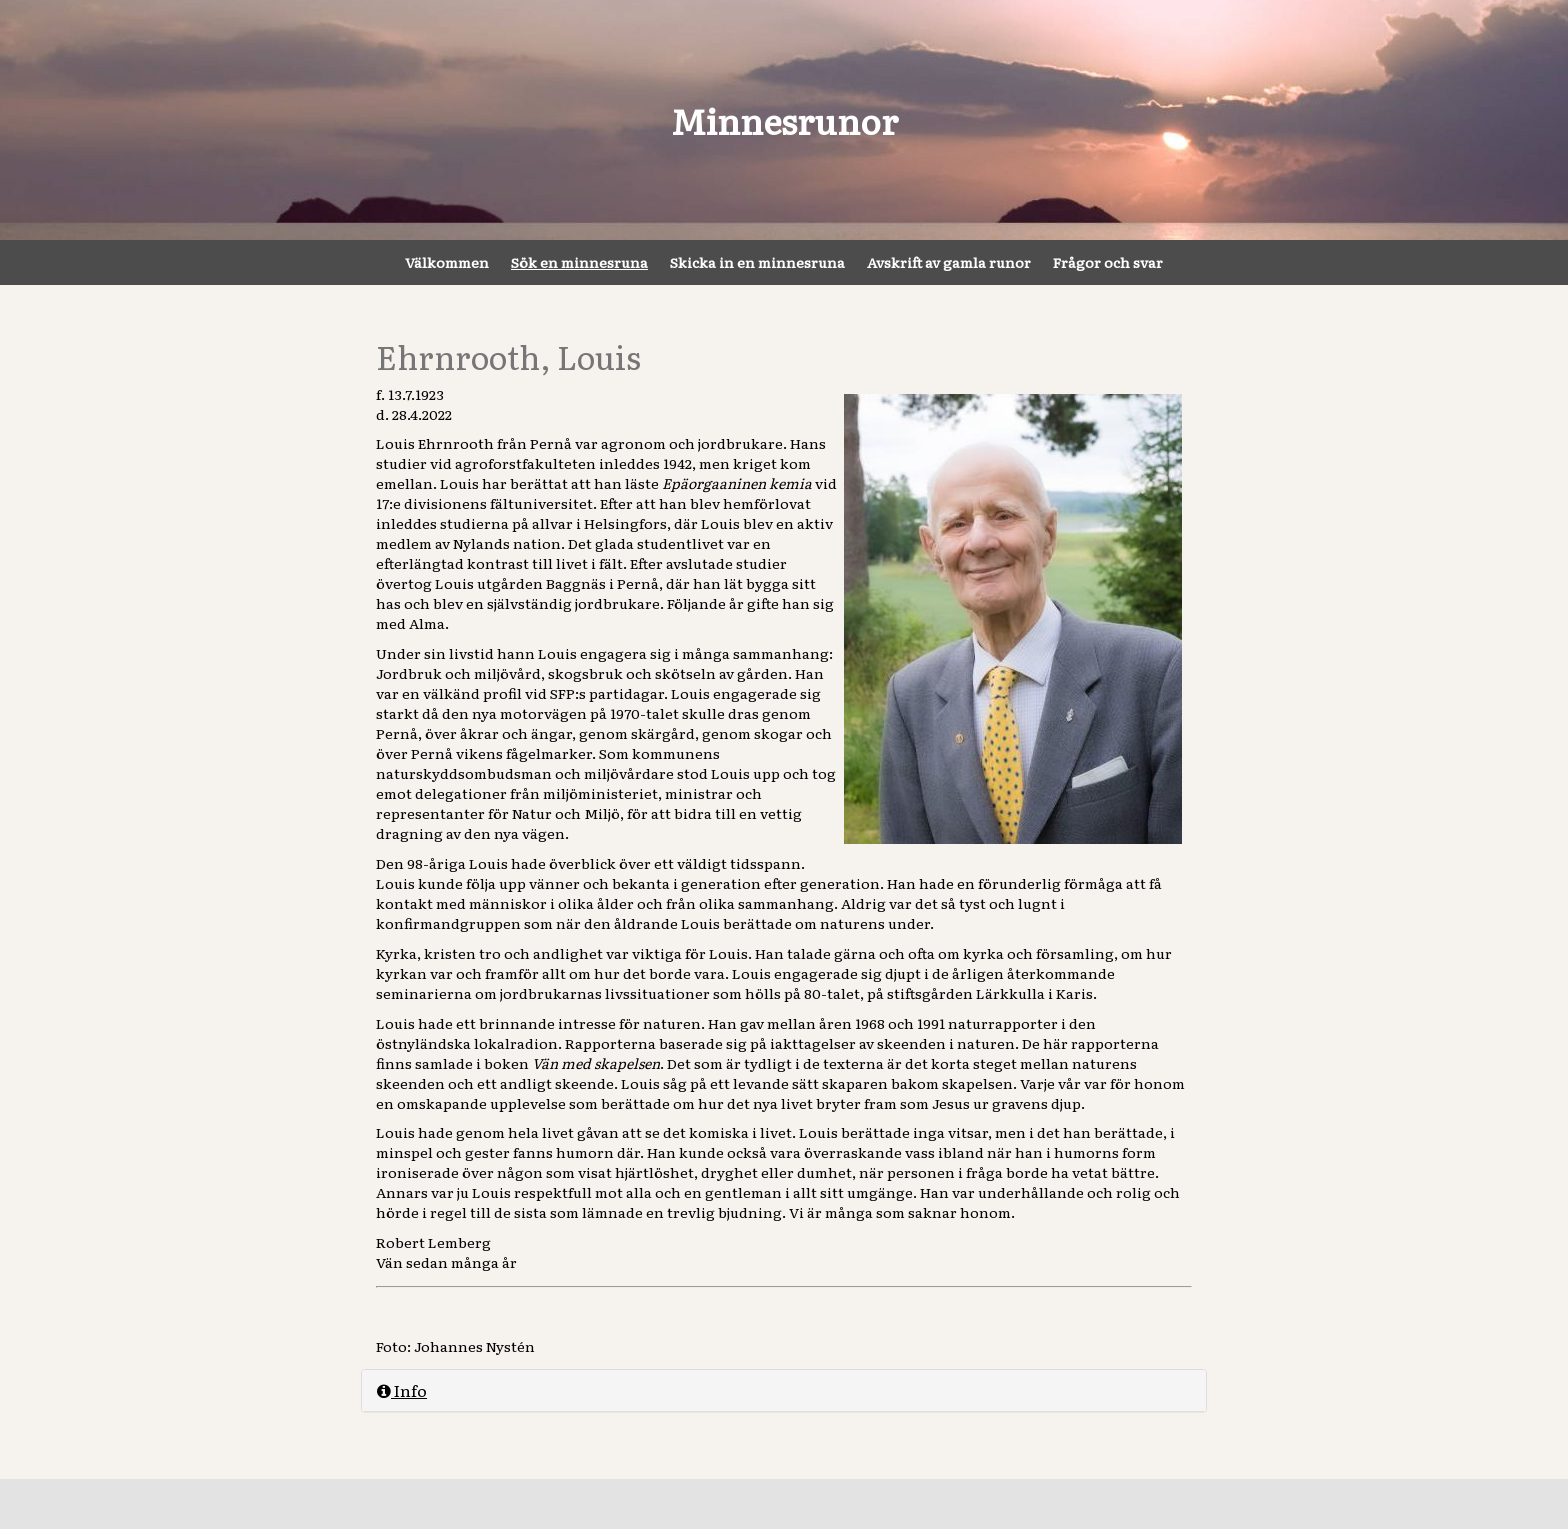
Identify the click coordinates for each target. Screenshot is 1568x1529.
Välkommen (447, 262)
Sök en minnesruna (579, 262)
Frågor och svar (1108, 262)
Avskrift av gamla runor (949, 262)
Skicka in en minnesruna (757, 262)
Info (402, 1390)
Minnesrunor (784, 120)
